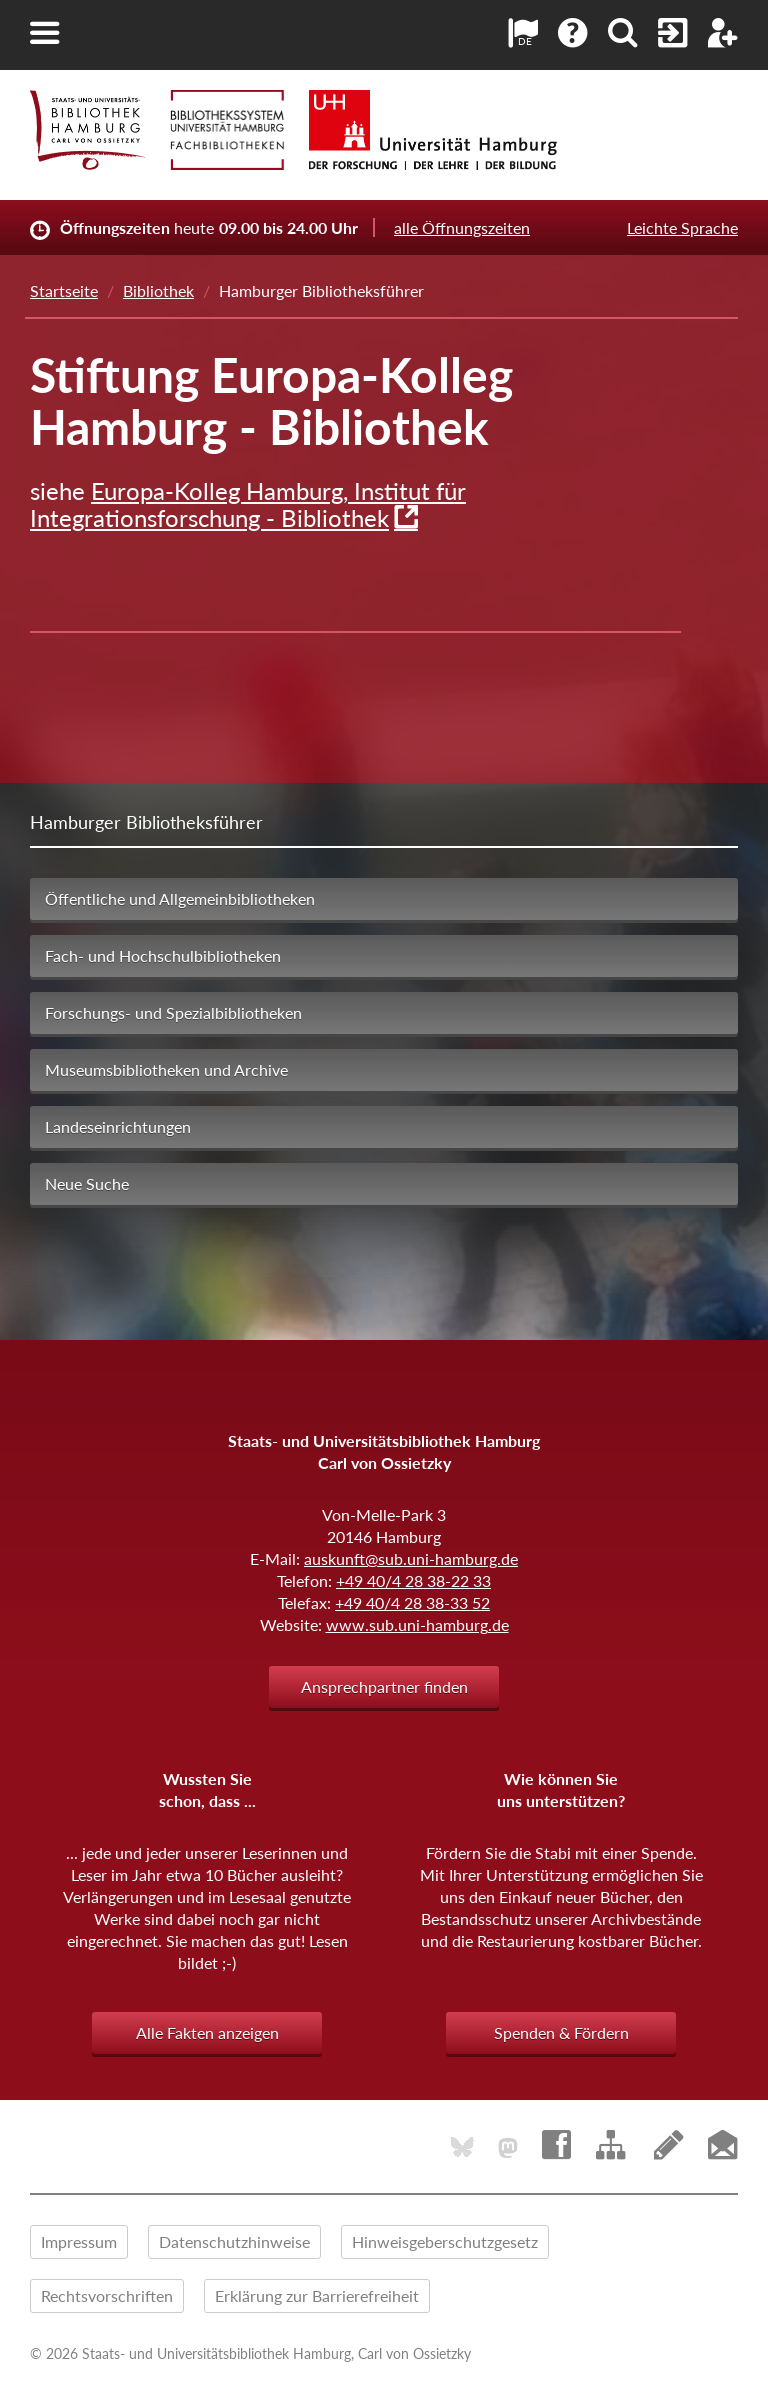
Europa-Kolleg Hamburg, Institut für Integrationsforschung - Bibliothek (248, 504)
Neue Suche (87, 1183)
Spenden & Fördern (561, 2032)
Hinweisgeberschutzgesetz (445, 2241)
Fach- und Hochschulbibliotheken (163, 955)
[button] (45, 33)
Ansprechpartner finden (384, 1686)
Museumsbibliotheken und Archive (166, 1069)
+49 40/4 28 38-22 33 (413, 1580)
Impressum (79, 2241)
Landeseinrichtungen (118, 1126)
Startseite (64, 290)
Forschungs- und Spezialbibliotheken (173, 1012)
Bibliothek (158, 290)
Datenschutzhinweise (234, 2241)
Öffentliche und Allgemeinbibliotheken (180, 898)
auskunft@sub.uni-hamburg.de (411, 1558)
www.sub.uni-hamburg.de (417, 1624)
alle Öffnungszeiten (462, 227)
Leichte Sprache (682, 227)
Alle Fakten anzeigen (207, 2032)
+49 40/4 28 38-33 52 (412, 1602)
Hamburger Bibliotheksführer (146, 822)
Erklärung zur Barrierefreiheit (317, 2295)
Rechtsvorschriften (107, 2295)
